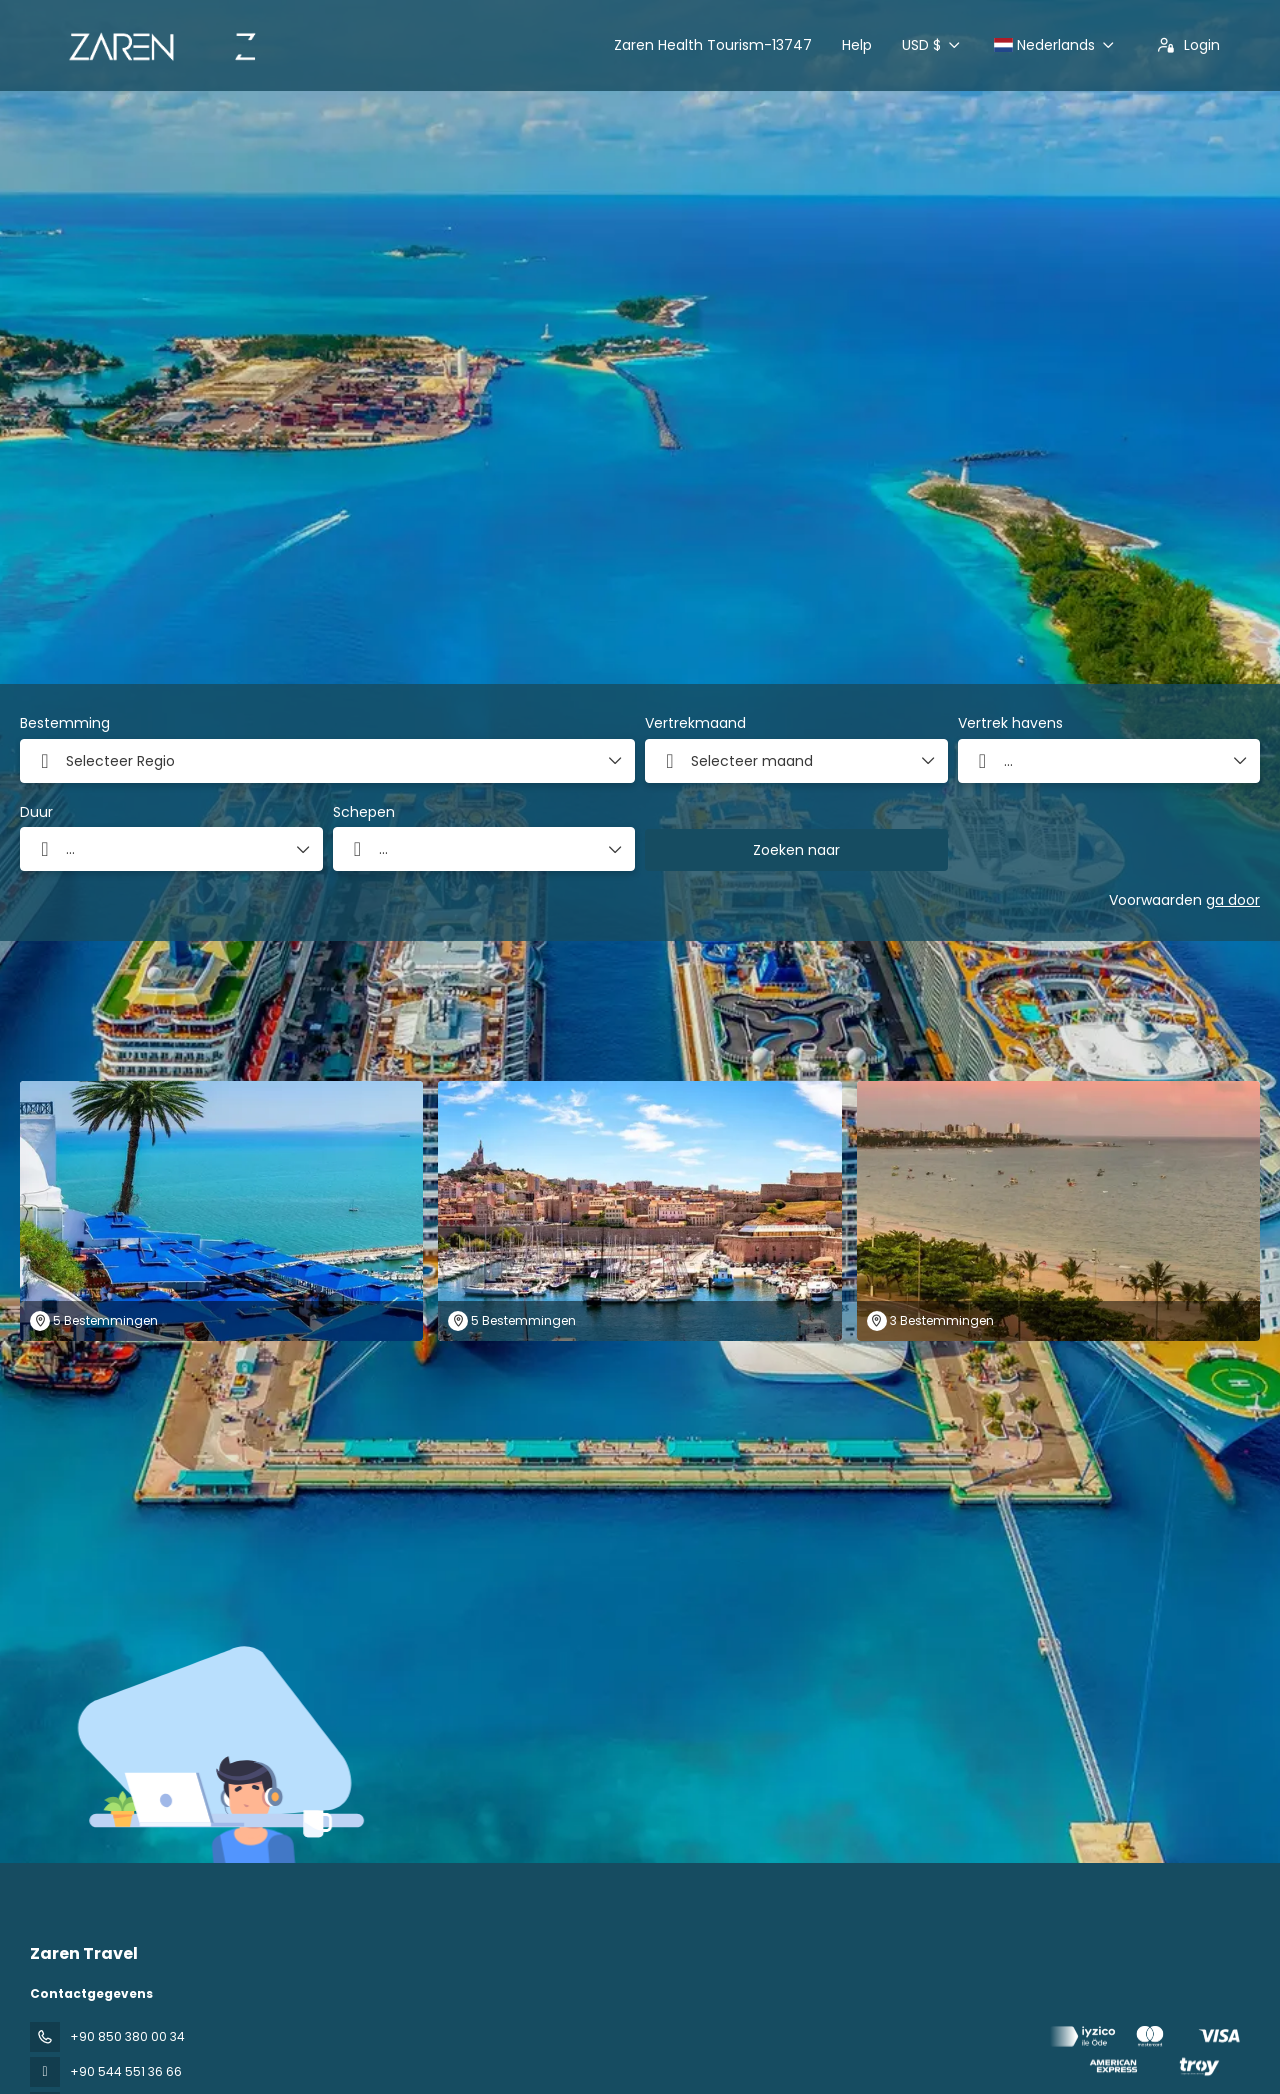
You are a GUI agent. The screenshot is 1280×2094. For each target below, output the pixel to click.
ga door (1233, 900)
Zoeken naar (796, 850)
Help (857, 45)
